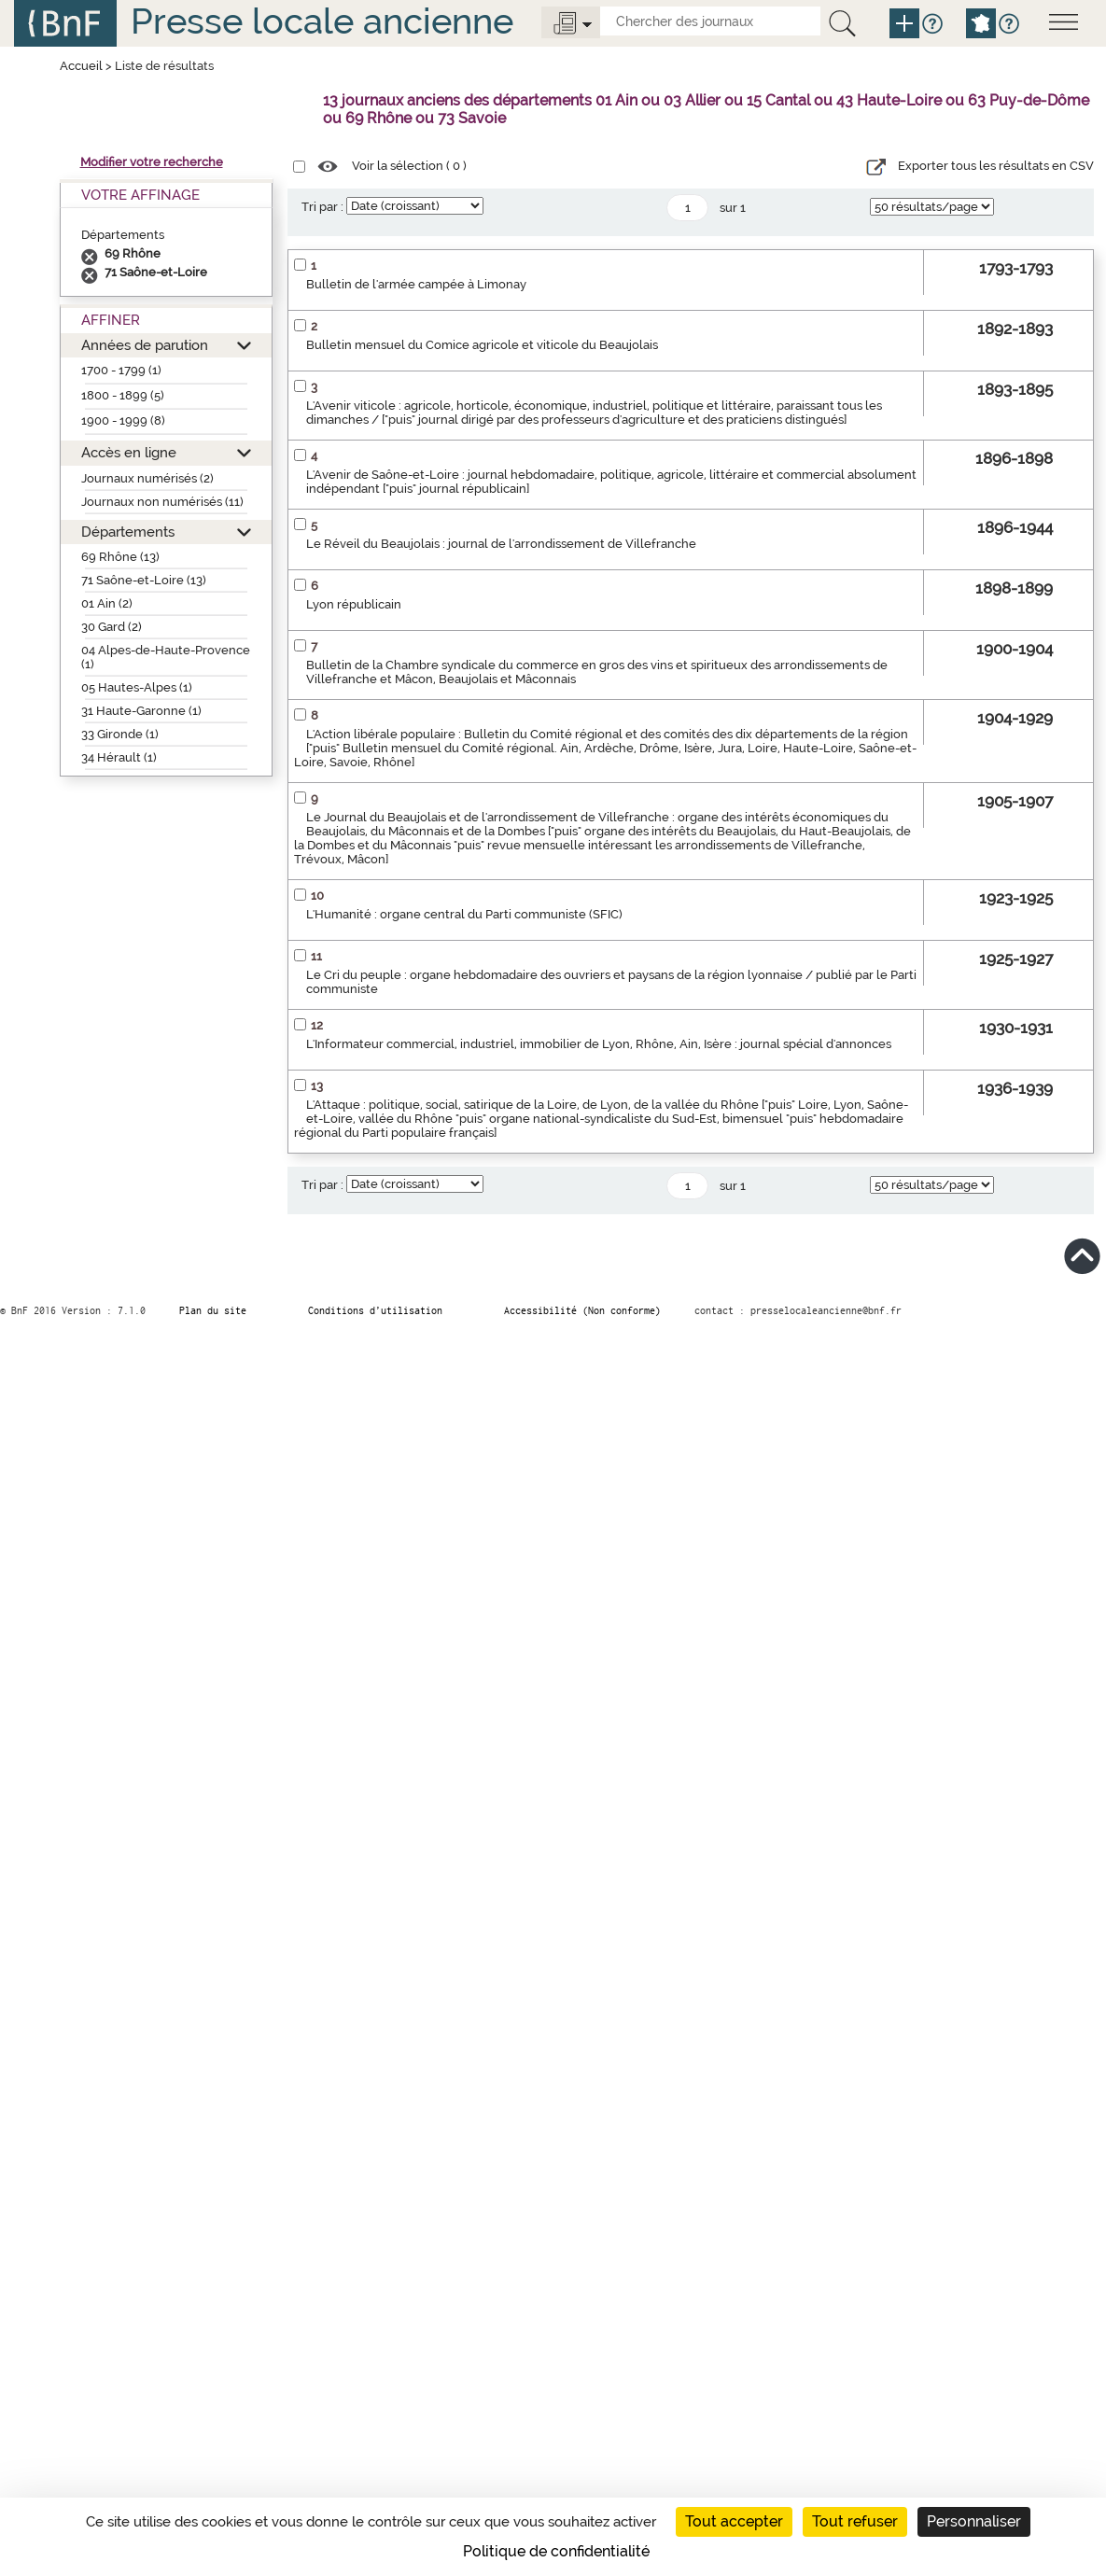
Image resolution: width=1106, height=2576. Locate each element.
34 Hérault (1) (119, 757)
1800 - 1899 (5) (122, 395)
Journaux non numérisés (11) (162, 502)
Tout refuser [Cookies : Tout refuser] (855, 2521)
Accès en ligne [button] (128, 452)
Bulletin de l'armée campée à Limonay (416, 284)
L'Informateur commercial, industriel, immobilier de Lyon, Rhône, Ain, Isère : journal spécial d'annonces (598, 1044)
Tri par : (322, 207)
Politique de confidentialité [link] (556, 2551)
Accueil (81, 66)
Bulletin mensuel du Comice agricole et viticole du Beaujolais (482, 345)
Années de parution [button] (144, 345)
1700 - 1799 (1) (121, 370)
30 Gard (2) (111, 627)
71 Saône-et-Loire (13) (143, 580)
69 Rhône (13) (120, 557)
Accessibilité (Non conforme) (582, 1310)
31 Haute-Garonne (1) (141, 711)
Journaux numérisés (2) (147, 478)
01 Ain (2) (107, 603)
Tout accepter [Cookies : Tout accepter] (734, 2521)
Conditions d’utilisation (375, 1310)
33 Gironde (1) (120, 734)
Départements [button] (128, 531)
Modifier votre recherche (151, 162)
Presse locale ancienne (322, 21)
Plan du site (212, 1310)
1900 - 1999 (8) (123, 420)
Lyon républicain (353, 604)
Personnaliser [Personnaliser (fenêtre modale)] (974, 2521)
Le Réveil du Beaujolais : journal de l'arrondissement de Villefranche (501, 544)
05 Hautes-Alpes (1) (136, 687)
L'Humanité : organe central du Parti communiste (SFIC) (464, 914)
